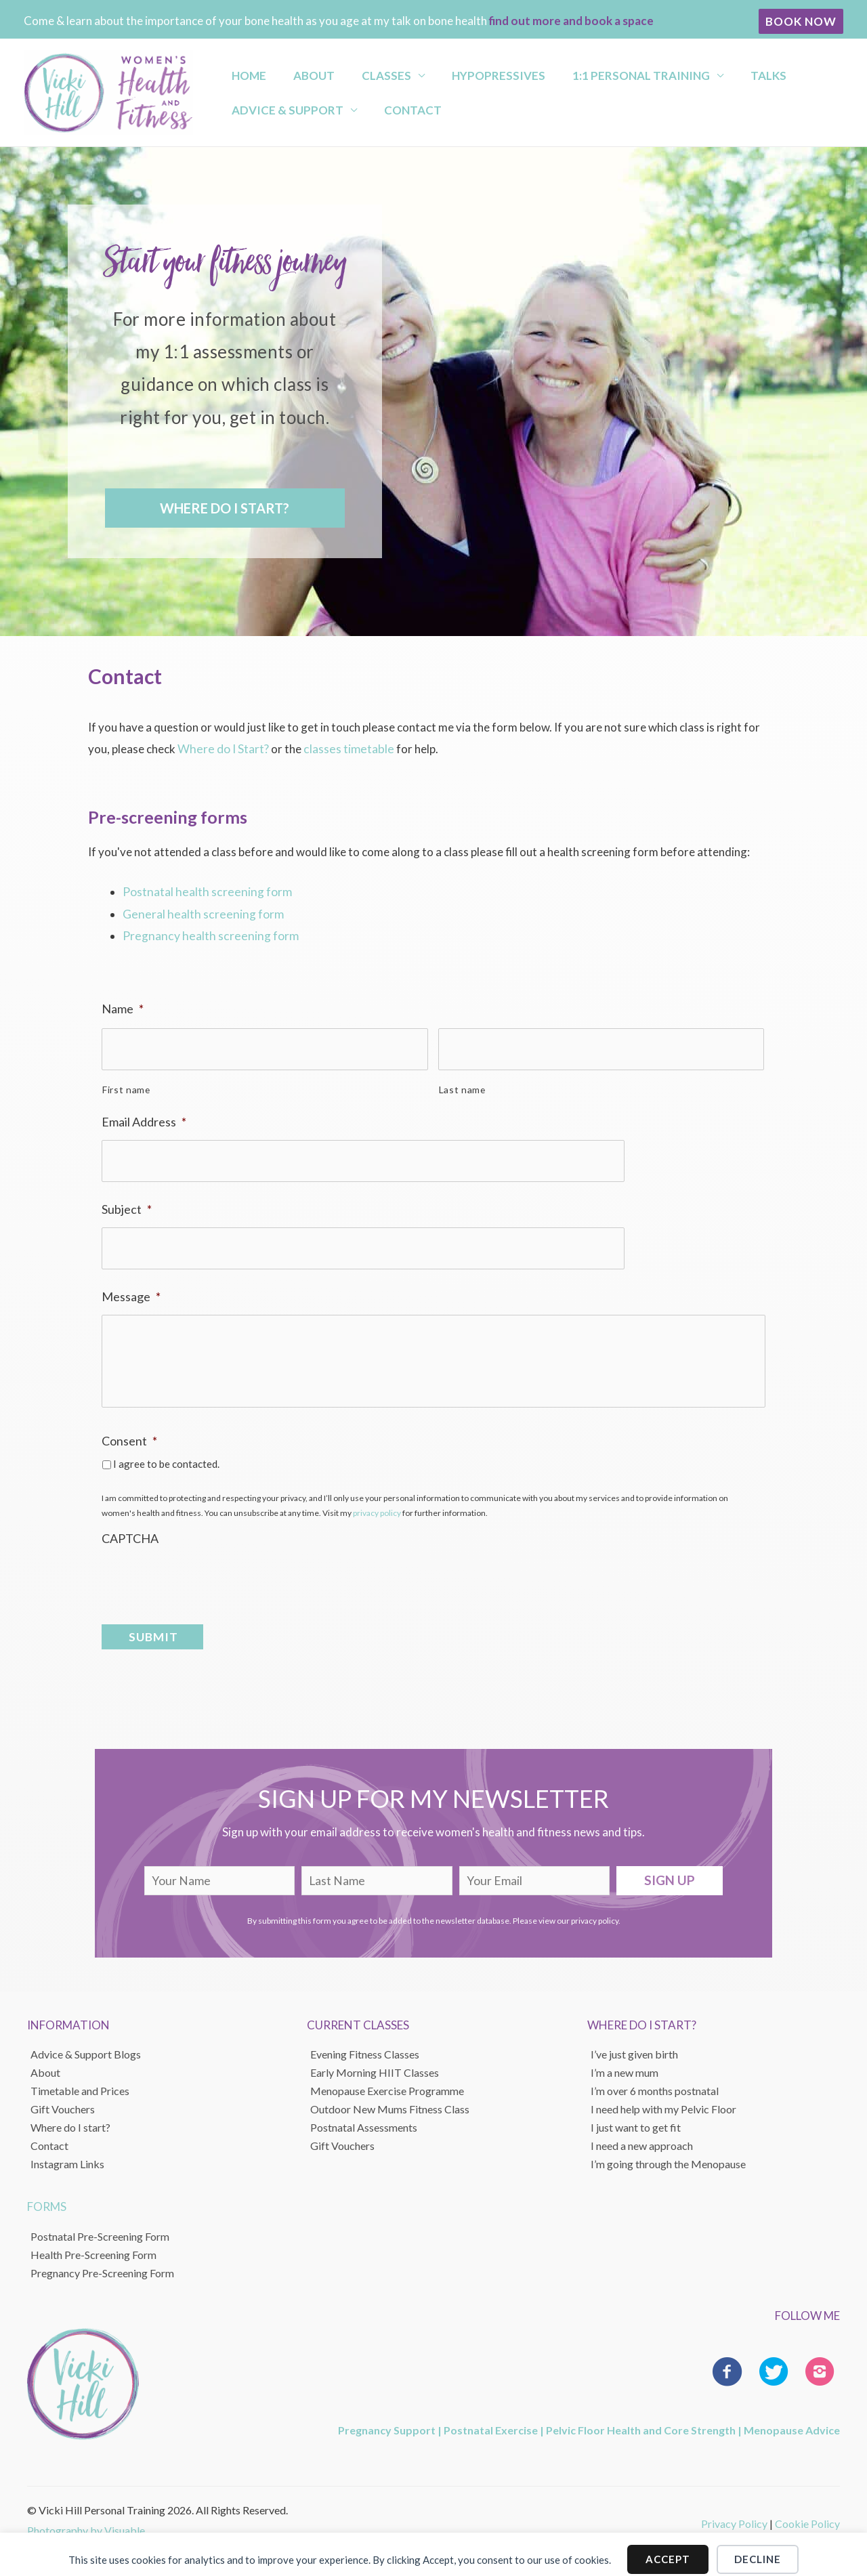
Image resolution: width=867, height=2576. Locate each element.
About (293, 71)
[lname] (376, 1869)
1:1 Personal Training (583, 71)
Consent (129, 1438)
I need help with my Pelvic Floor (663, 2098)
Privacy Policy (734, 2512)
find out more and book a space (571, 21)
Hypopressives (453, 71)
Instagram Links (67, 2153)
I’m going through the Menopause (668, 2153)
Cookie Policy (807, 2512)
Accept (668, 2549)
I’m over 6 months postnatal (655, 2079)
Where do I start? (70, 2116)
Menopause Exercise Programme (387, 2079)
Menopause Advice (792, 2419)
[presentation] (205, 1572)
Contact (392, 113)
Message (131, 1277)
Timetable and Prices (79, 2079)
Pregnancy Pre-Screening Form (102, 2262)
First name (126, 1081)
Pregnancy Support (387, 2419)
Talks (699, 71)
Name (123, 1006)
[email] (534, 1869)
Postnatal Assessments (363, 2116)
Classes (353, 71)
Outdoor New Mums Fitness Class (389, 2098)
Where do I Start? (221, 749)
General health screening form (199, 913)
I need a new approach (642, 2134)
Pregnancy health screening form (207, 934)
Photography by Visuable (86, 2519)
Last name (462, 1081)
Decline (757, 2549)
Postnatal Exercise (491, 2419)
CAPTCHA (130, 1535)
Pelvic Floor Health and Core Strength (641, 2419)
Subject (127, 1195)
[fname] (219, 1869)
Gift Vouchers (62, 2098)
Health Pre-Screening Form (93, 2243)
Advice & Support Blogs (85, 2043)
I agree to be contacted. (166, 1460)
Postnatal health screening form (204, 891)
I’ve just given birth (634, 2043)
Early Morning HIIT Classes (374, 2061)
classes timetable (344, 749)
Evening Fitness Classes (364, 2043)
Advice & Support (279, 113)
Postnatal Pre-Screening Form (99, 2225)
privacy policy (377, 1510)
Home (240, 71)
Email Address (144, 1113)
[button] (801, 21)
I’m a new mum (624, 2061)
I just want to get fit (636, 2116)
